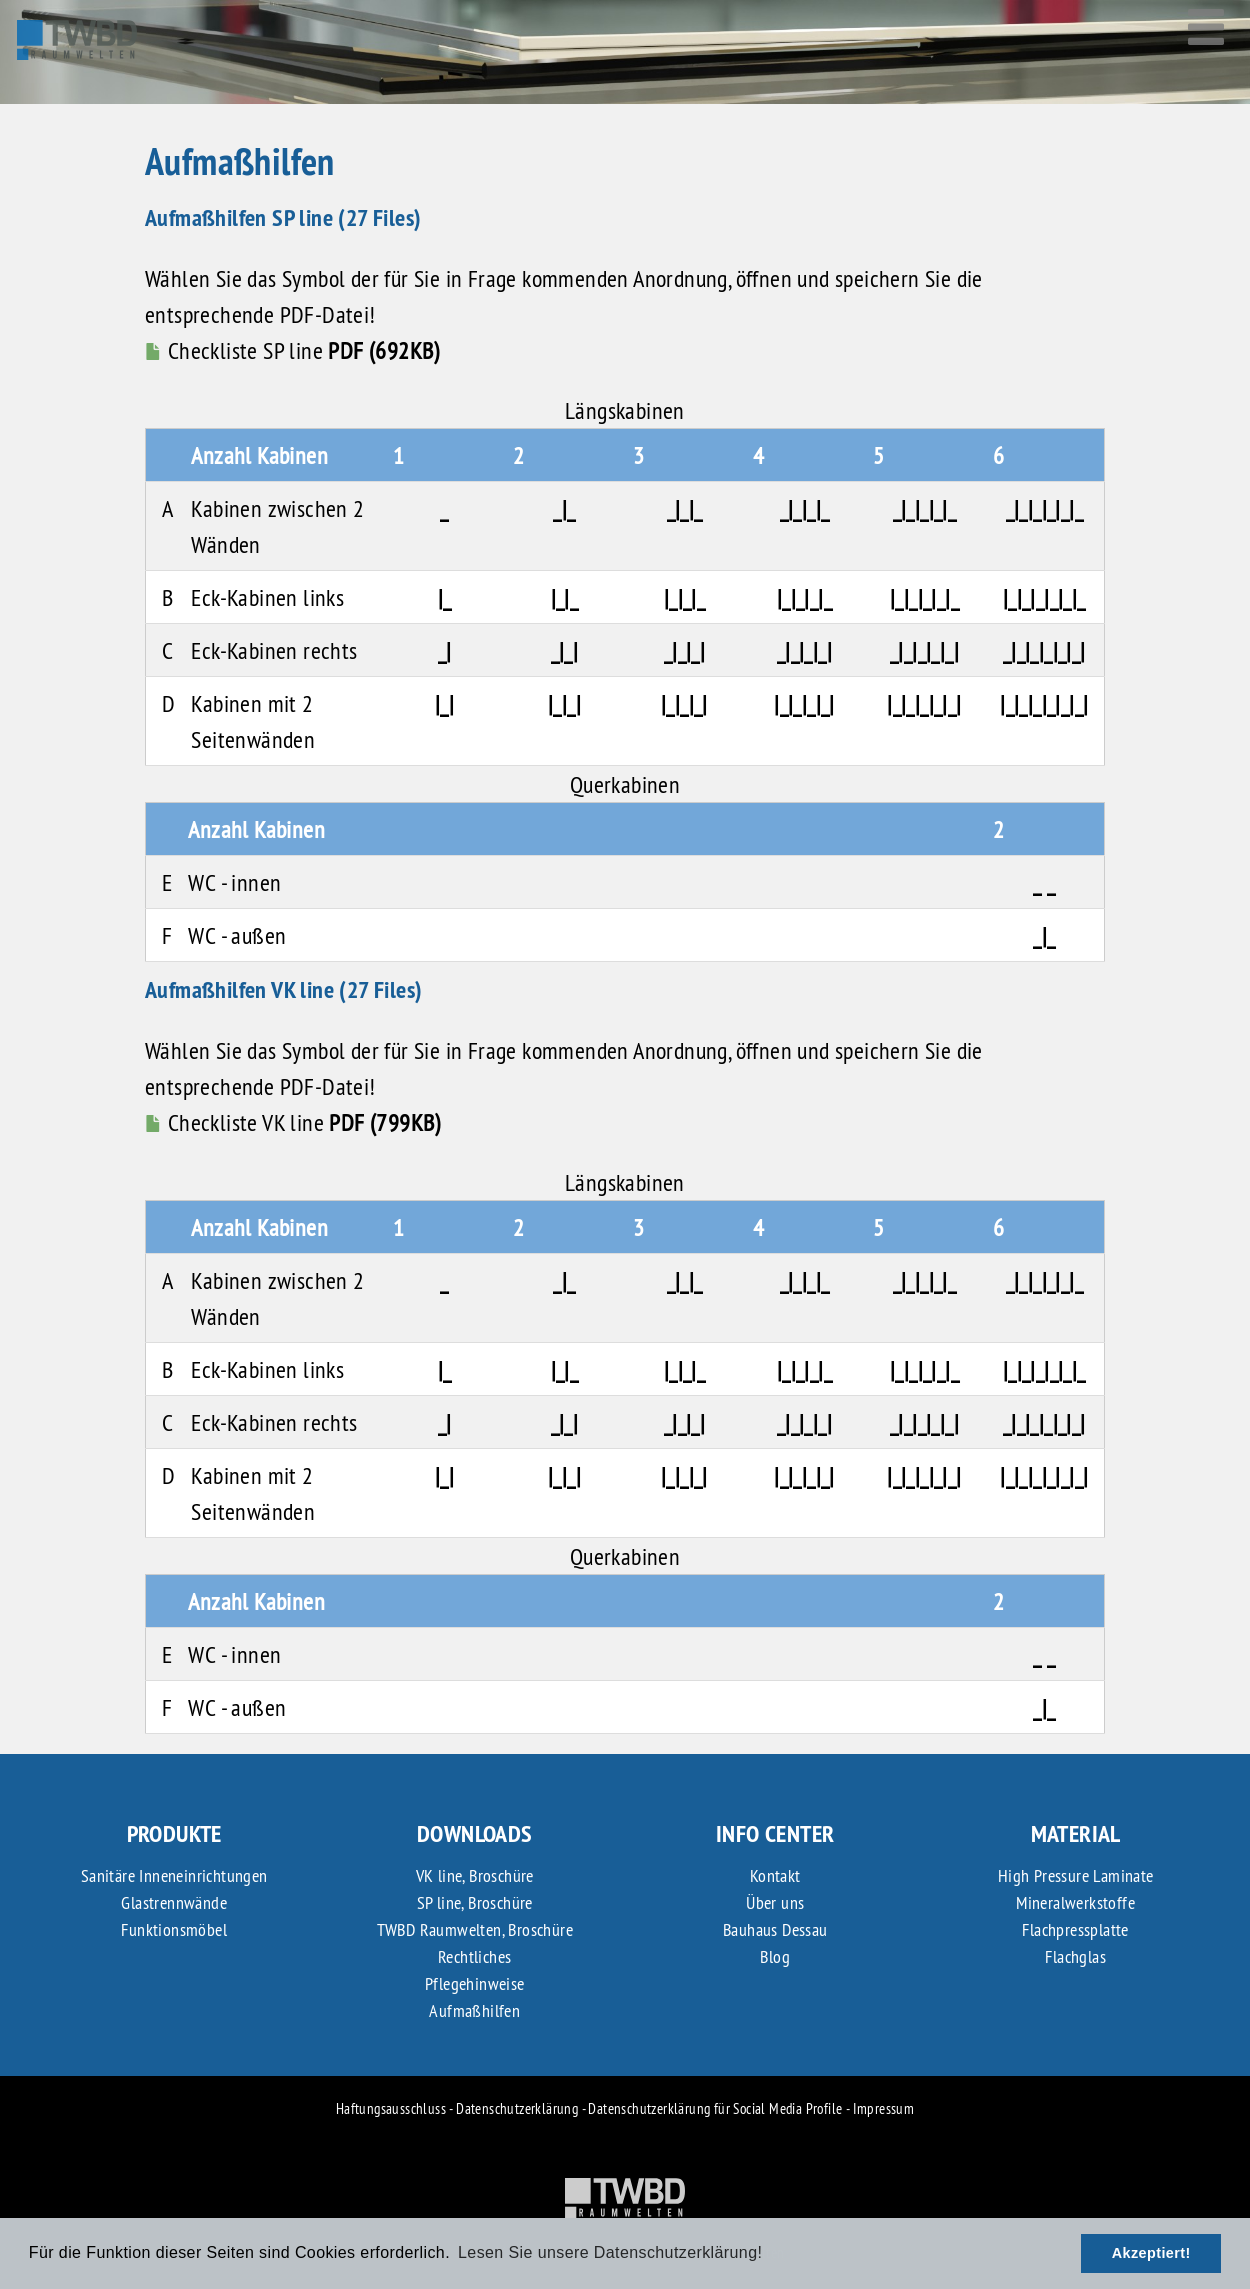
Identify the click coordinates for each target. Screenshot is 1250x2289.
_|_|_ (685, 508)
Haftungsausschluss (391, 2108)
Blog (775, 1956)
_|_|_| (684, 650)
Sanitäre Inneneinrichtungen (174, 1875)
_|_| (565, 650)
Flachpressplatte (1075, 1929)
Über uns (775, 1902)
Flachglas (1075, 1956)
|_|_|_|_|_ (924, 597)
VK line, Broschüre (475, 1875)
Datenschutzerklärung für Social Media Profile (715, 2108)
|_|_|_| (684, 703)
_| (445, 650)
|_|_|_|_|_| (924, 703)
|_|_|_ (684, 597)
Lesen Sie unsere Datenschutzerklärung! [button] (610, 2252)
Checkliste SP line (292, 350)
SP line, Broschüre (475, 1902)
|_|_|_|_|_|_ (1044, 597)
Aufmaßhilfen (474, 2010)
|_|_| (564, 703)
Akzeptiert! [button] (1151, 2253)
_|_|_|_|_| (924, 650)
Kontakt (775, 1875)
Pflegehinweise (475, 1983)
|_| (444, 703)
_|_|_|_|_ (925, 508)
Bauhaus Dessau (775, 1929)
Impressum (884, 2108)
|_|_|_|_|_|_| (1044, 703)
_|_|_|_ (805, 508)
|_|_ (565, 597)
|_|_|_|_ (804, 597)
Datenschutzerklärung (517, 2108)
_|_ (564, 508)
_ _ (1044, 882)
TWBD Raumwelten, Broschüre (475, 1929)
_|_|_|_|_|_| (1044, 650)
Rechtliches (474, 1956)
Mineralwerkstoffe (1075, 1902)
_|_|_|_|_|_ (1044, 508)
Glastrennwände (174, 1902)
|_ (445, 597)
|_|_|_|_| (804, 703)
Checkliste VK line (293, 1122)
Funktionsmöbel (174, 1929)
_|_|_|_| (804, 650)
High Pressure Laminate (1076, 1875)
